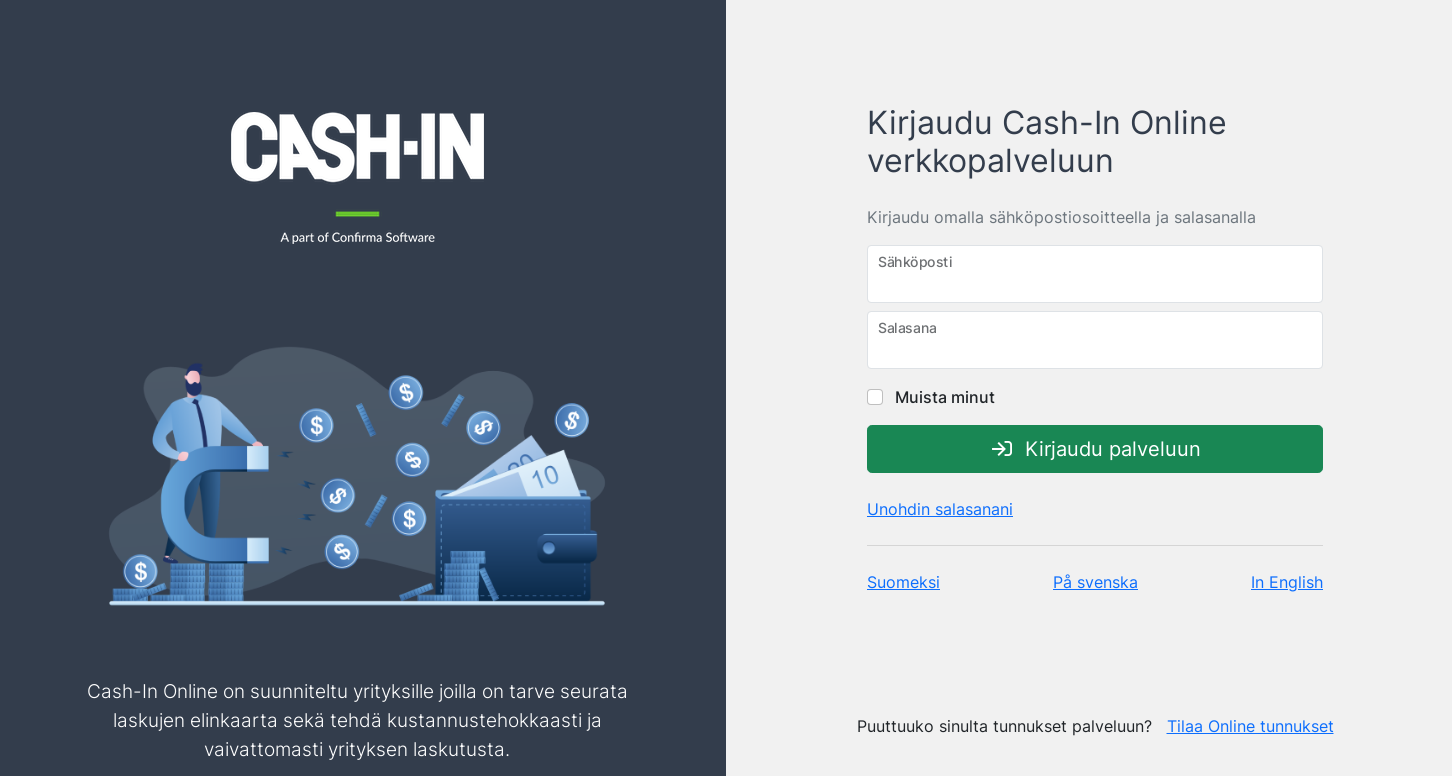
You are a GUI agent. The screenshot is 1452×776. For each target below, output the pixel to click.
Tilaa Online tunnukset (1250, 726)
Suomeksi (903, 582)
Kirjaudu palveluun (1095, 449)
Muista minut (931, 397)
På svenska (1095, 582)
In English (1287, 582)
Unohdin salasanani (940, 509)
